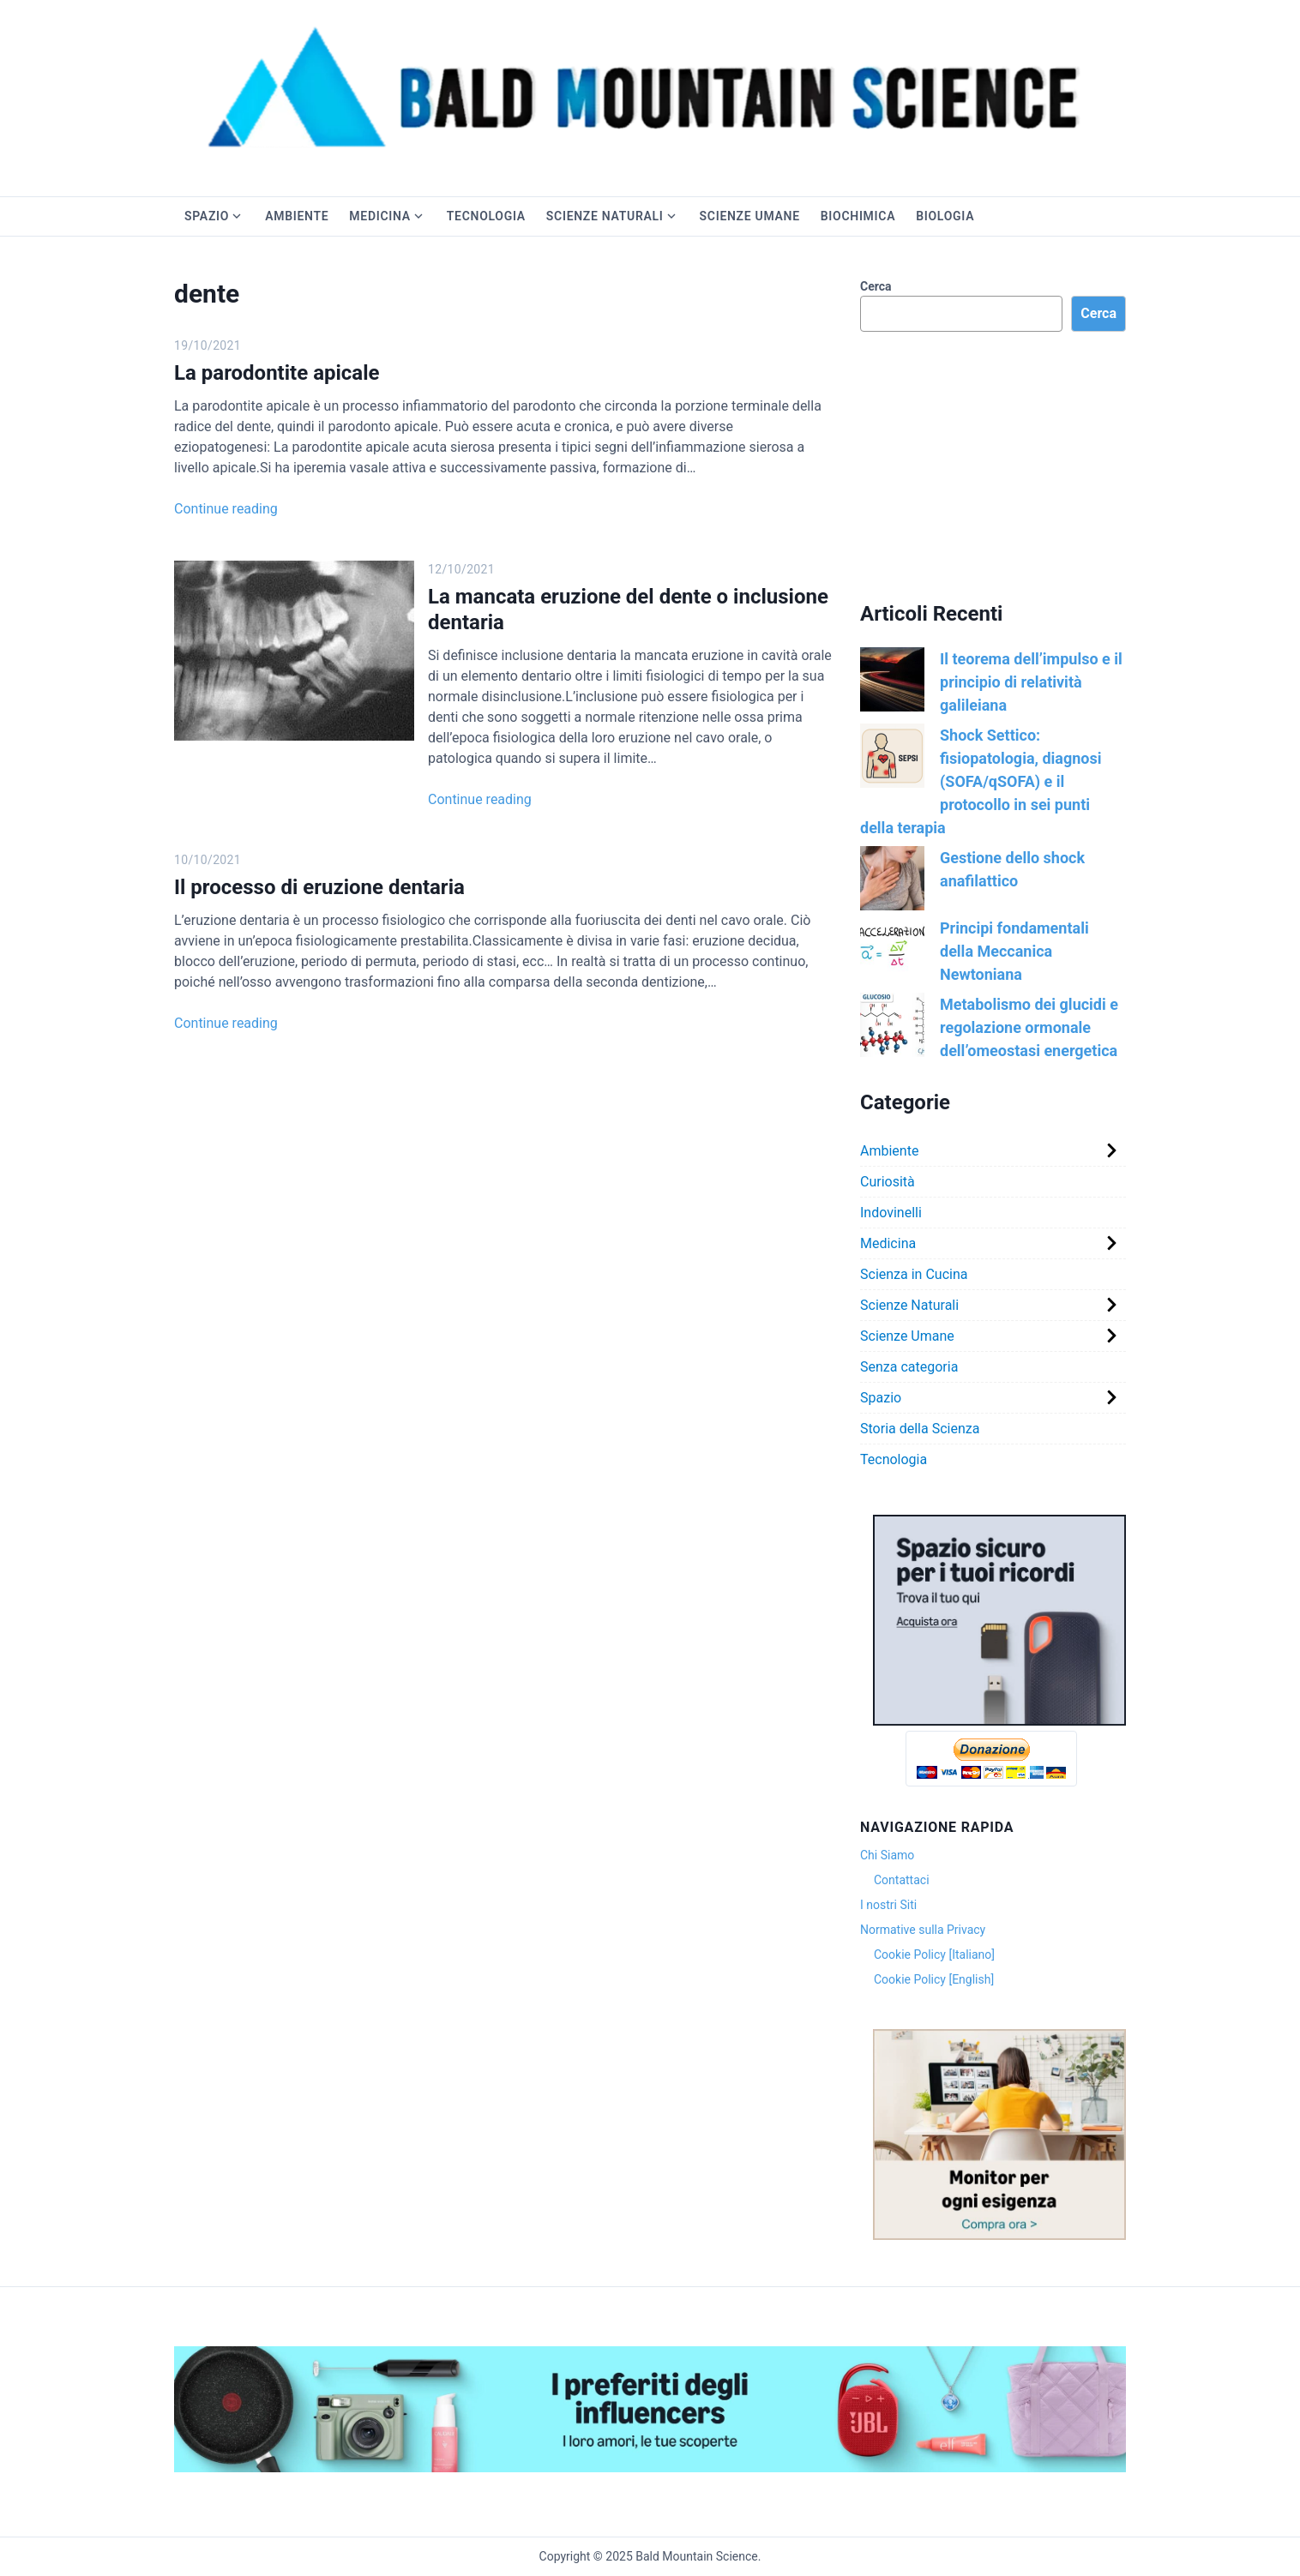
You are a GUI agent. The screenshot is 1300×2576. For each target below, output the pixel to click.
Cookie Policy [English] (934, 1979)
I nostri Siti (888, 1905)
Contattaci (902, 1880)
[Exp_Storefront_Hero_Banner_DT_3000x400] (650, 2468)
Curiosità (887, 1182)
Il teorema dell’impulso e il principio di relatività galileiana (1031, 682)
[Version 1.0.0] (999, 1721)
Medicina (379, 216)
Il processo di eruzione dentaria (319, 887)
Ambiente (296, 216)
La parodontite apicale (277, 373)
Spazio (206, 216)
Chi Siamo (887, 1855)
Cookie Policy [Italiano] (934, 1954)
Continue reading (226, 509)
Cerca (876, 286)
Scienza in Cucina (913, 1274)
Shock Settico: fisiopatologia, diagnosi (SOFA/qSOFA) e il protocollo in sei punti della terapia (981, 781)
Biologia (945, 216)
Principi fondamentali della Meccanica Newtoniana (1014, 951)
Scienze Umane (750, 216)
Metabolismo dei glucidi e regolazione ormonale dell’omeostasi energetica (1029, 1027)
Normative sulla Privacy (922, 1930)
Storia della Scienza (919, 1428)
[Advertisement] (993, 466)
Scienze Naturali (605, 216)
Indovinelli (891, 1212)
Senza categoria (909, 1367)
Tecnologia (486, 216)
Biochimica (858, 216)
